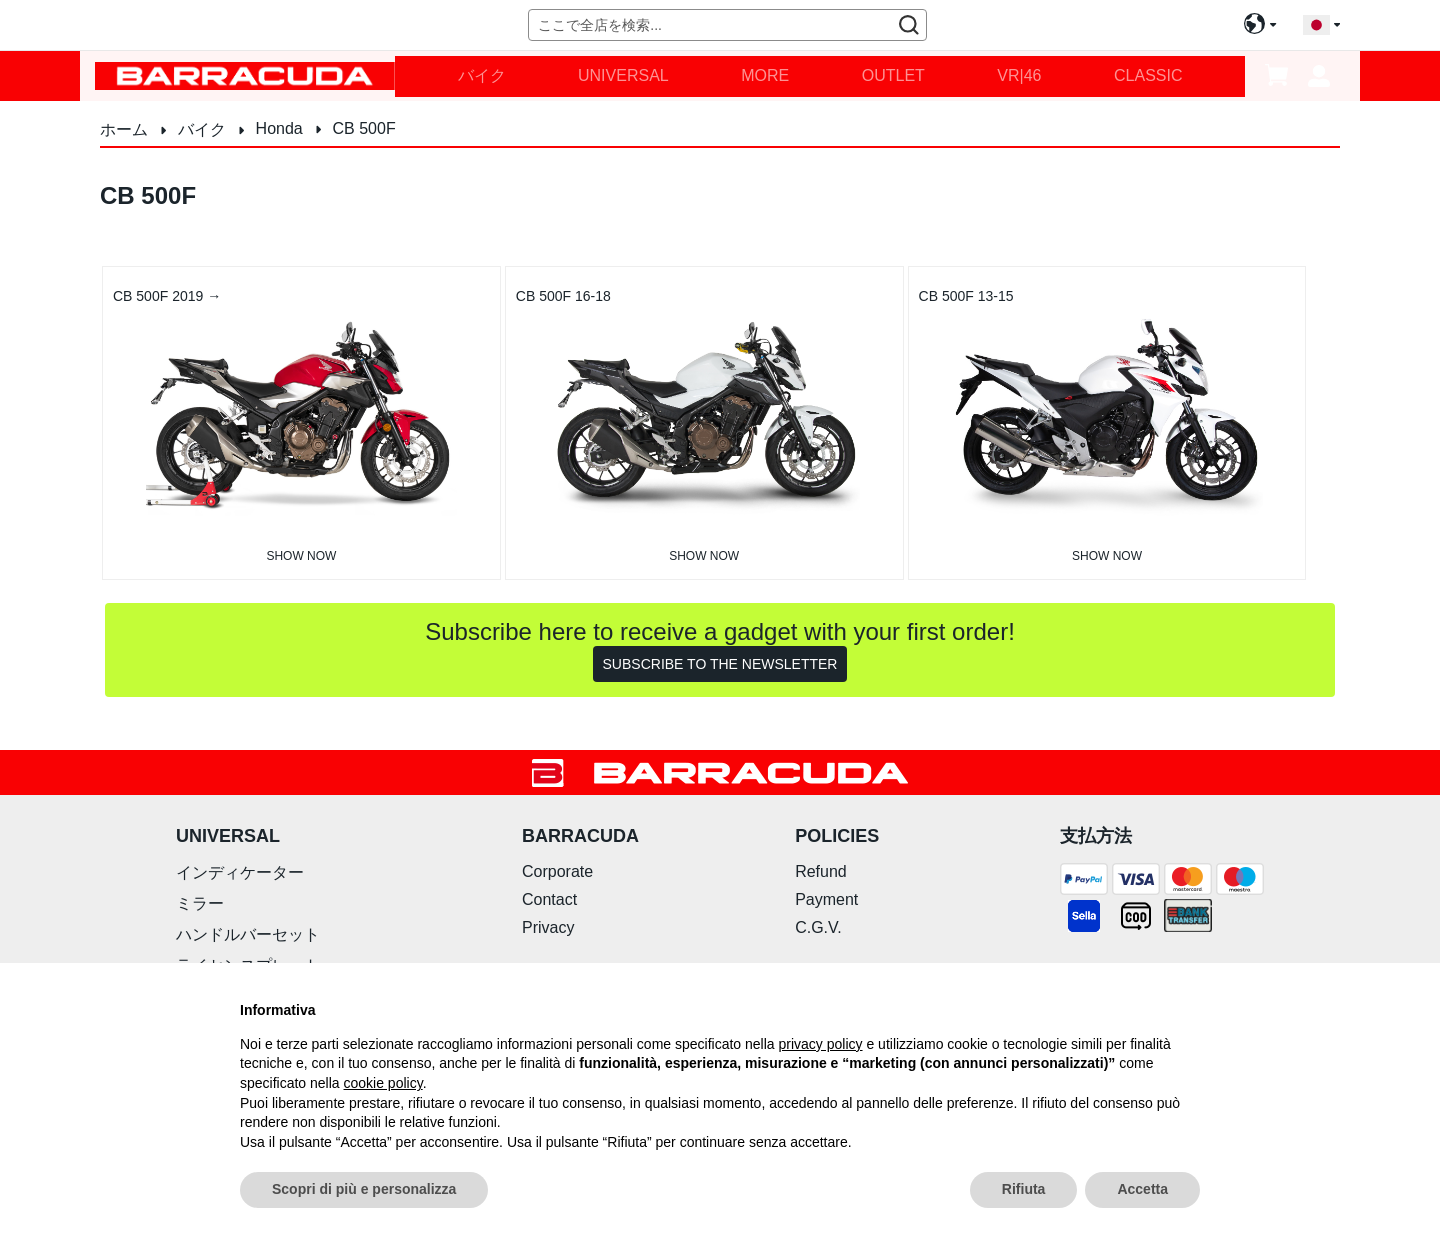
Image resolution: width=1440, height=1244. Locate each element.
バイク (204, 129)
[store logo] (245, 75)
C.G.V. (818, 927)
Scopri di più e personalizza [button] (364, 1189)
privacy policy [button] (821, 1044)
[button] (1321, 25)
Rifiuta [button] (1024, 1189)
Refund (821, 871)
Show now (301, 556)
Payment (826, 899)
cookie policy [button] (383, 1083)
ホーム (126, 129)
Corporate (557, 871)
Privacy (548, 927)
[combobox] (727, 25)
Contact (549, 899)
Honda (282, 128)
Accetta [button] (1142, 1189)
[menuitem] (482, 76)
